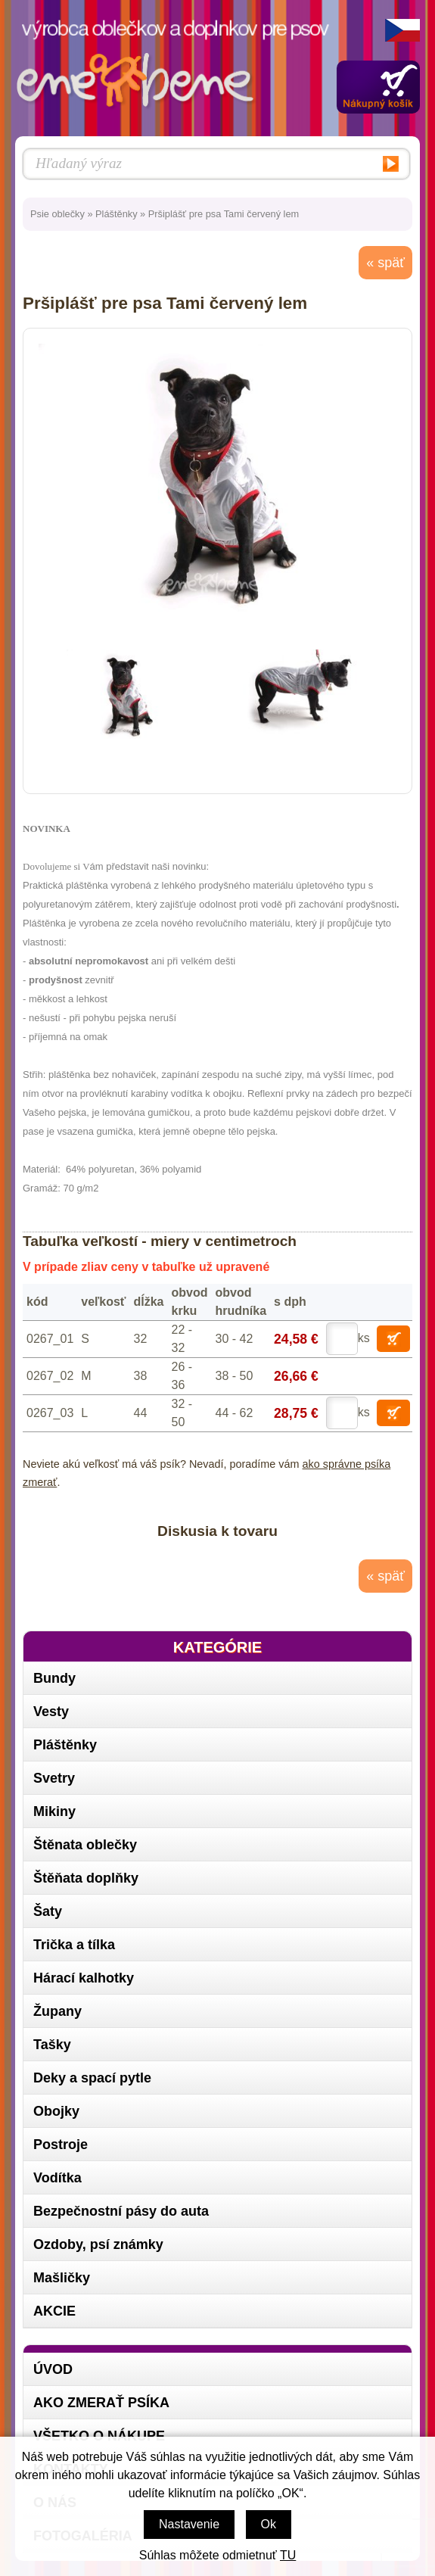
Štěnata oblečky (85, 1844)
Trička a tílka (74, 1944)
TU (288, 2555)
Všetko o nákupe (99, 2436)
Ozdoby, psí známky (98, 2244)
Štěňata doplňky (85, 1878)
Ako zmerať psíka (101, 2402)
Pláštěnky (116, 214)
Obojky (56, 2111)
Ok (268, 2524)
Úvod (53, 2369)
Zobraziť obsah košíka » (378, 87)
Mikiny (54, 1811)
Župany (57, 2011)
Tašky (52, 2044)
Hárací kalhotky (83, 1978)
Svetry (54, 1778)
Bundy (54, 1678)
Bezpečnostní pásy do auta (121, 2211)
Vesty (51, 1711)
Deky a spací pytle (92, 2077)
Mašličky (61, 2277)
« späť (385, 262)
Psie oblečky (57, 214)
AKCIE (54, 2311)
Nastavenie (189, 2524)
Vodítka (57, 2177)
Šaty (47, 1911)
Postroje (60, 2144)
